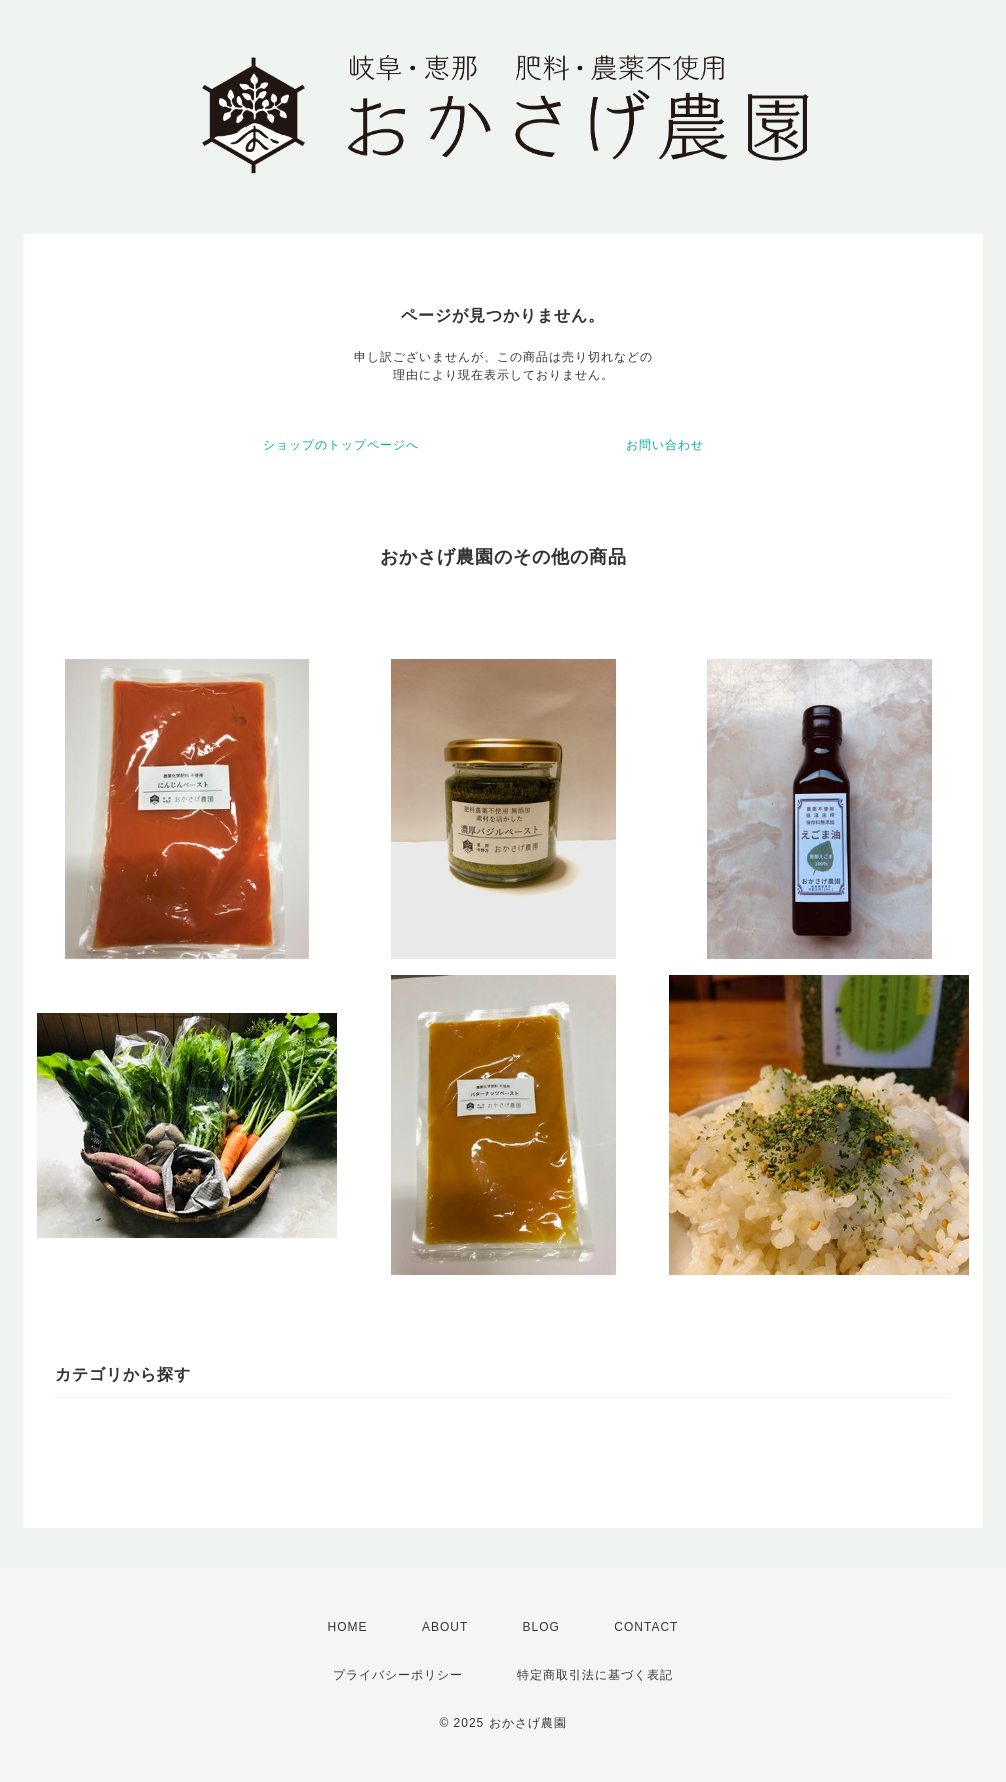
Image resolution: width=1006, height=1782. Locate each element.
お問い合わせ (665, 445)
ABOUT (445, 1627)
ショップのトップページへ (341, 445)
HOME (348, 1627)
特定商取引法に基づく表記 (595, 1675)
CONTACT (646, 1627)
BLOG (541, 1627)
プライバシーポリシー (398, 1675)
